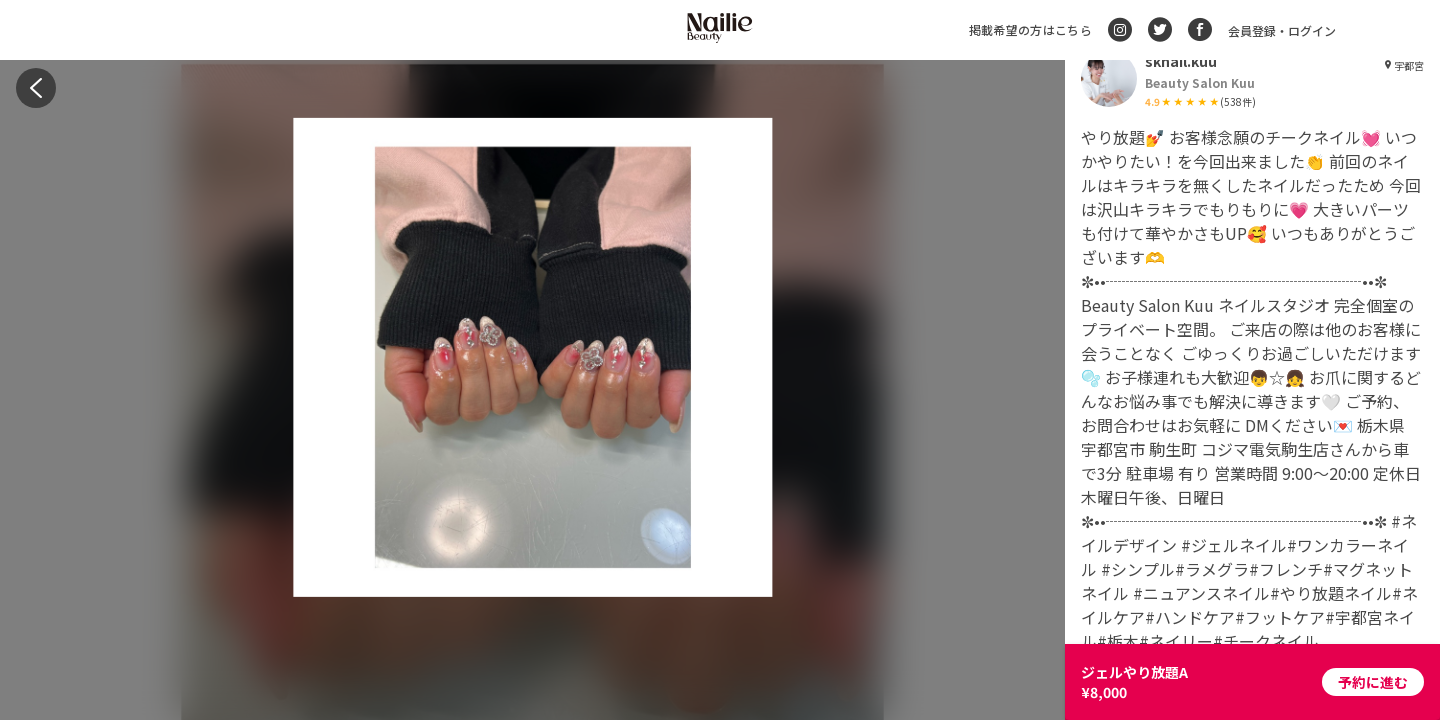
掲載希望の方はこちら (1030, 29)
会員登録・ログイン (1282, 30)
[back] (36, 88)
